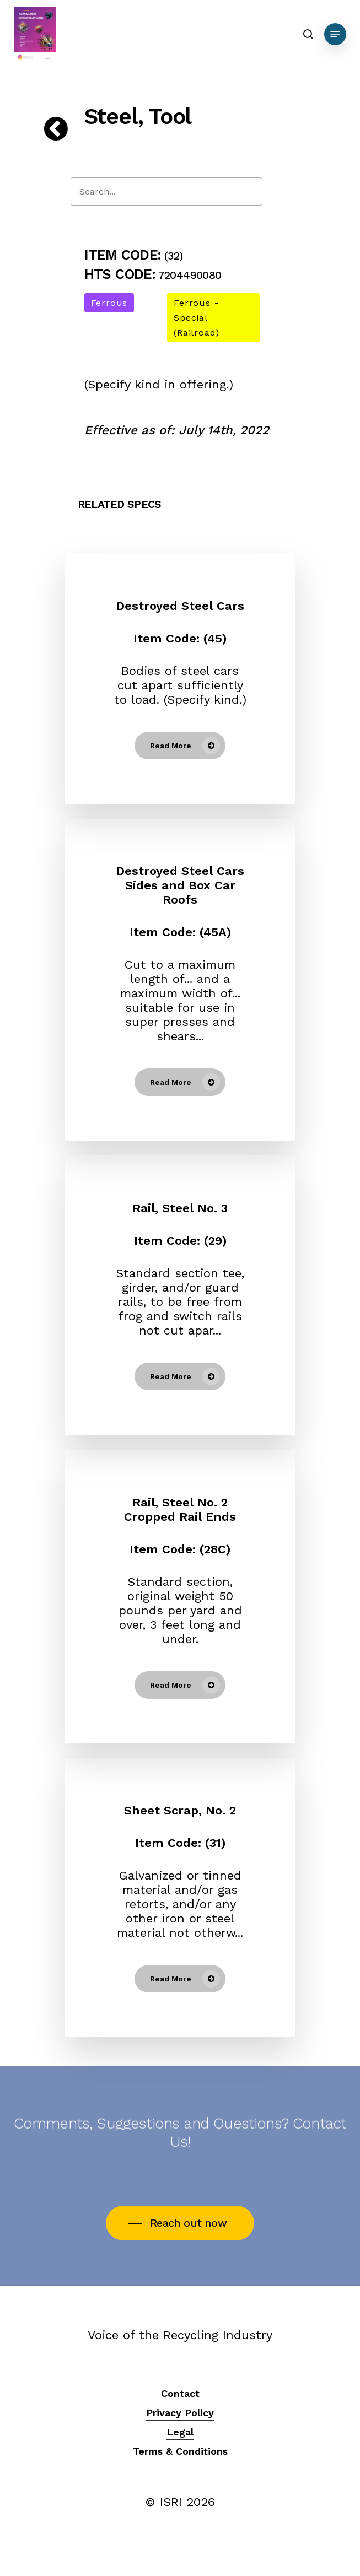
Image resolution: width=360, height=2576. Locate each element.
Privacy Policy (180, 2412)
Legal (180, 2432)
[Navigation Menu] (335, 34)
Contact (180, 2393)
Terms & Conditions (180, 2451)
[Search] (166, 191)
